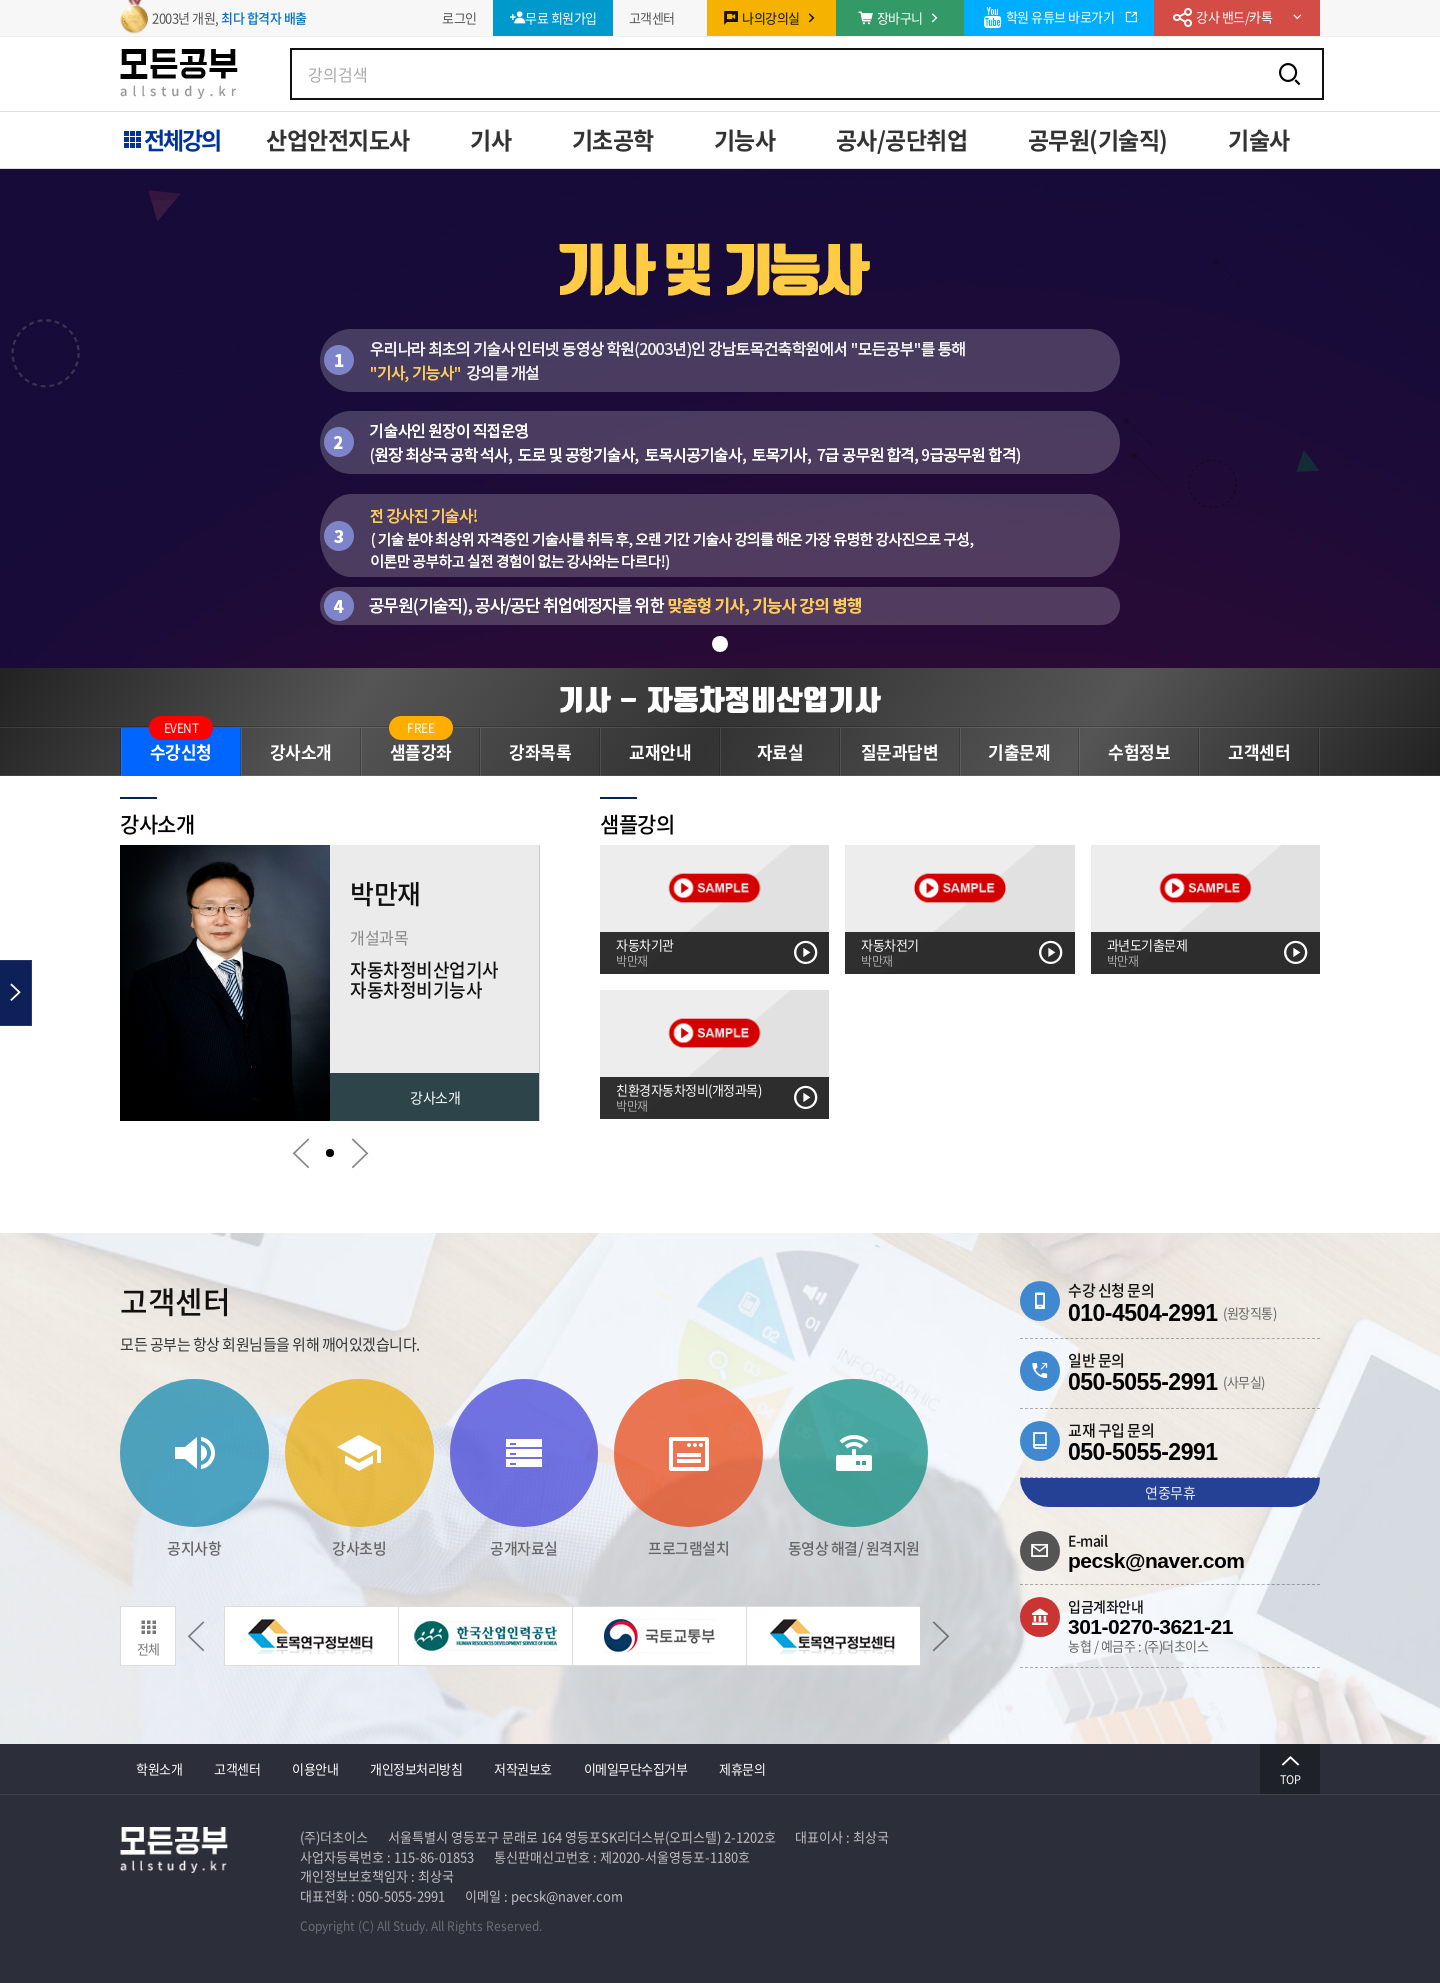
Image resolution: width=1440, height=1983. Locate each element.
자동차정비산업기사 (424, 969)
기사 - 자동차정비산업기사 (720, 699)
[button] (720, 644)
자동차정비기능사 (416, 989)
